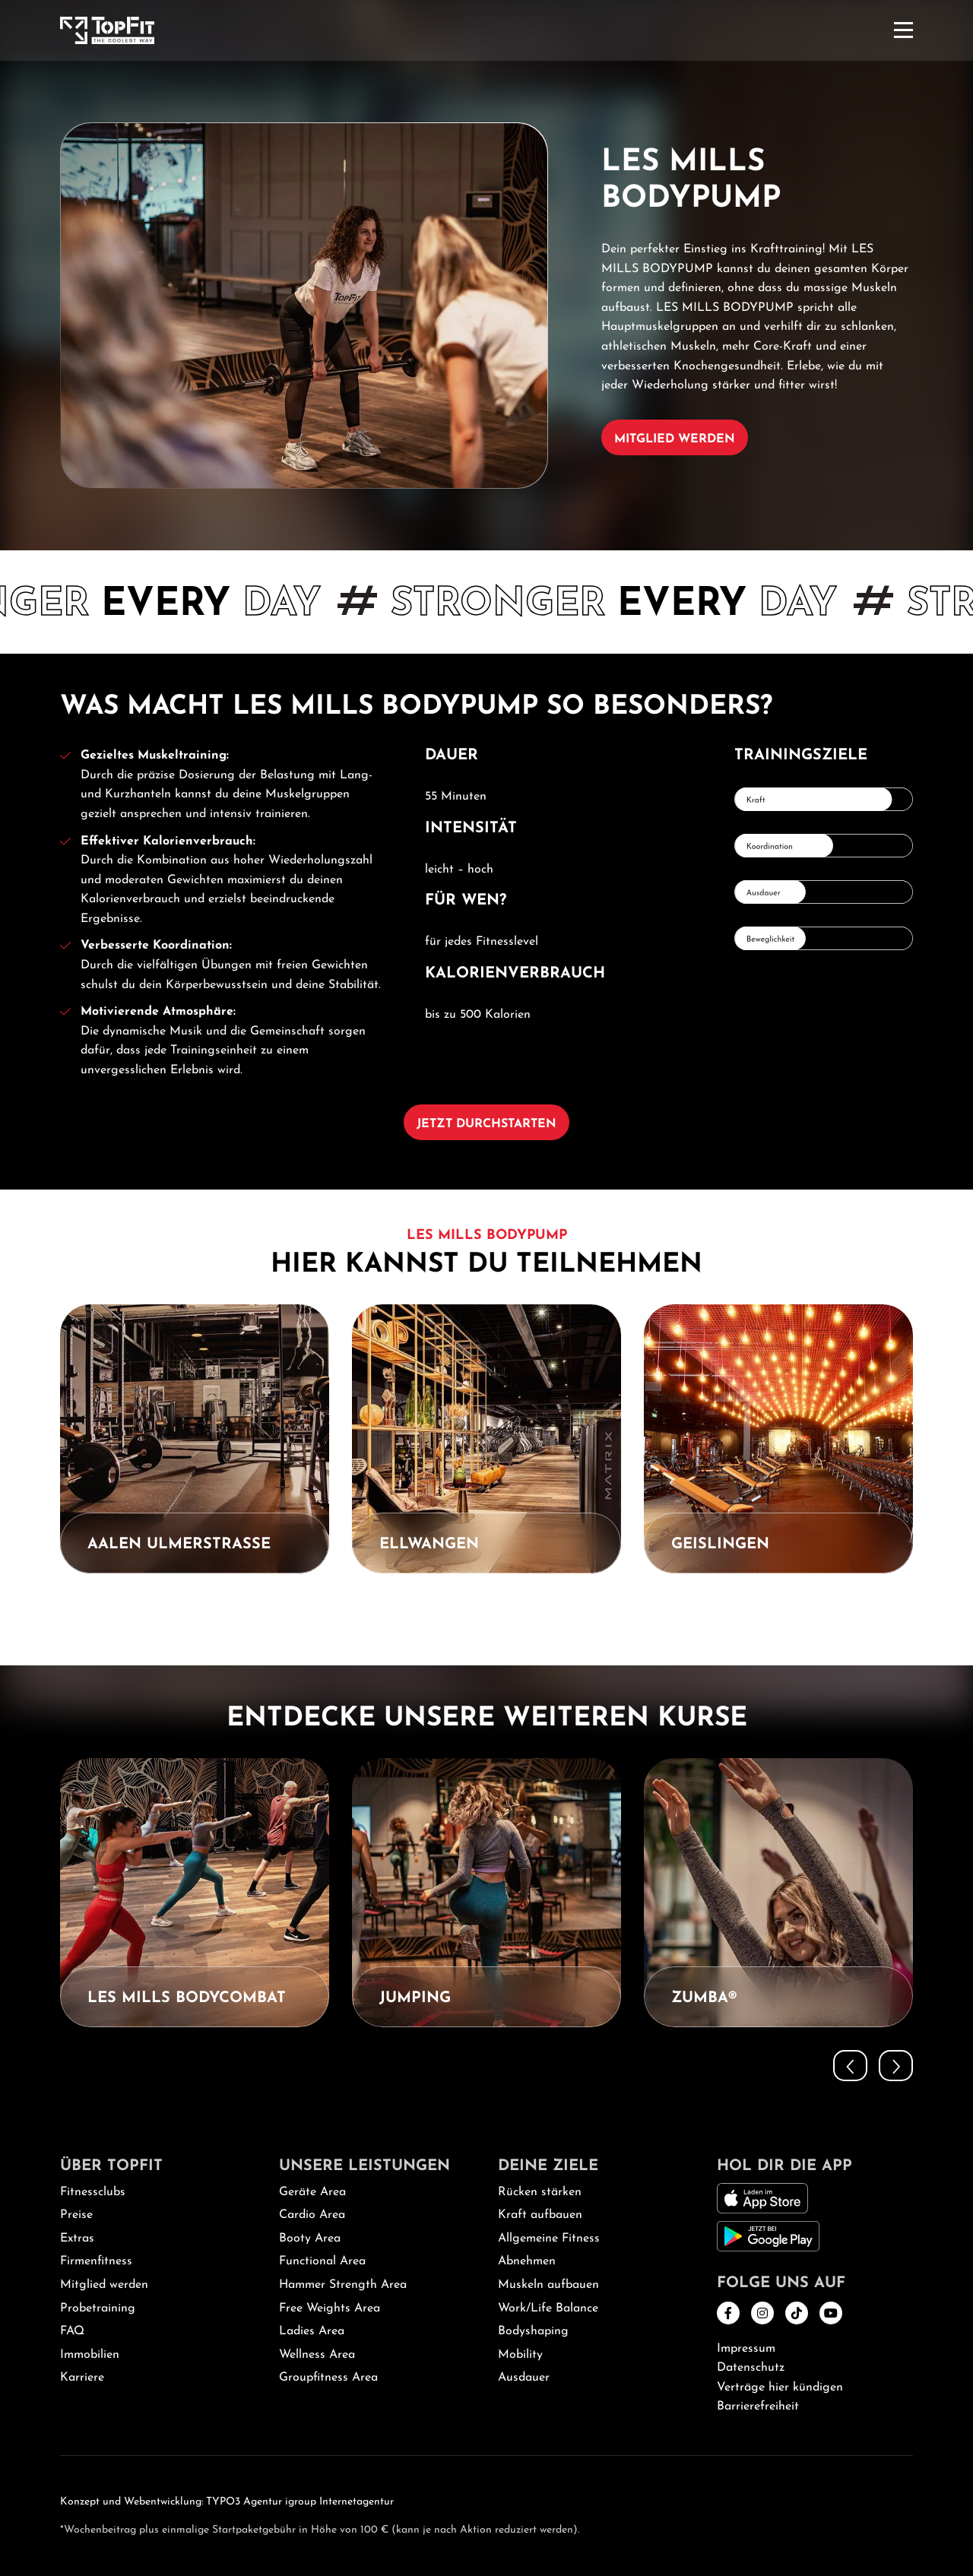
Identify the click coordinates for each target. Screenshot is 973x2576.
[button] (850, 1611)
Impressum (746, 2349)
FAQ (72, 2331)
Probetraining (97, 2308)
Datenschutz (750, 2368)
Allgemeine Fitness (549, 2238)
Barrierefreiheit (758, 2406)
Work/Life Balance (548, 2308)
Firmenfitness (96, 2261)
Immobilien (89, 2355)
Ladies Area (311, 2331)
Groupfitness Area (328, 2378)
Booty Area (310, 2238)
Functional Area (322, 2261)
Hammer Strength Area (343, 2285)
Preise (76, 2215)
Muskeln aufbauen (548, 2285)
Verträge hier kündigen (780, 2387)
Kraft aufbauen (540, 2215)
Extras (77, 2238)
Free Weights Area (329, 2308)
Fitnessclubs (92, 2192)
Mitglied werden (674, 439)
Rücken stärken (540, 2192)
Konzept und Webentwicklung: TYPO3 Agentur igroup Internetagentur (227, 2502)
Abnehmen (527, 2261)
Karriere (82, 2378)
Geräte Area (312, 2192)
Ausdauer (524, 2378)
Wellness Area (317, 2355)
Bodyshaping (533, 2331)
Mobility (520, 2355)
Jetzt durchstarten (486, 1124)
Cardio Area (312, 2215)
